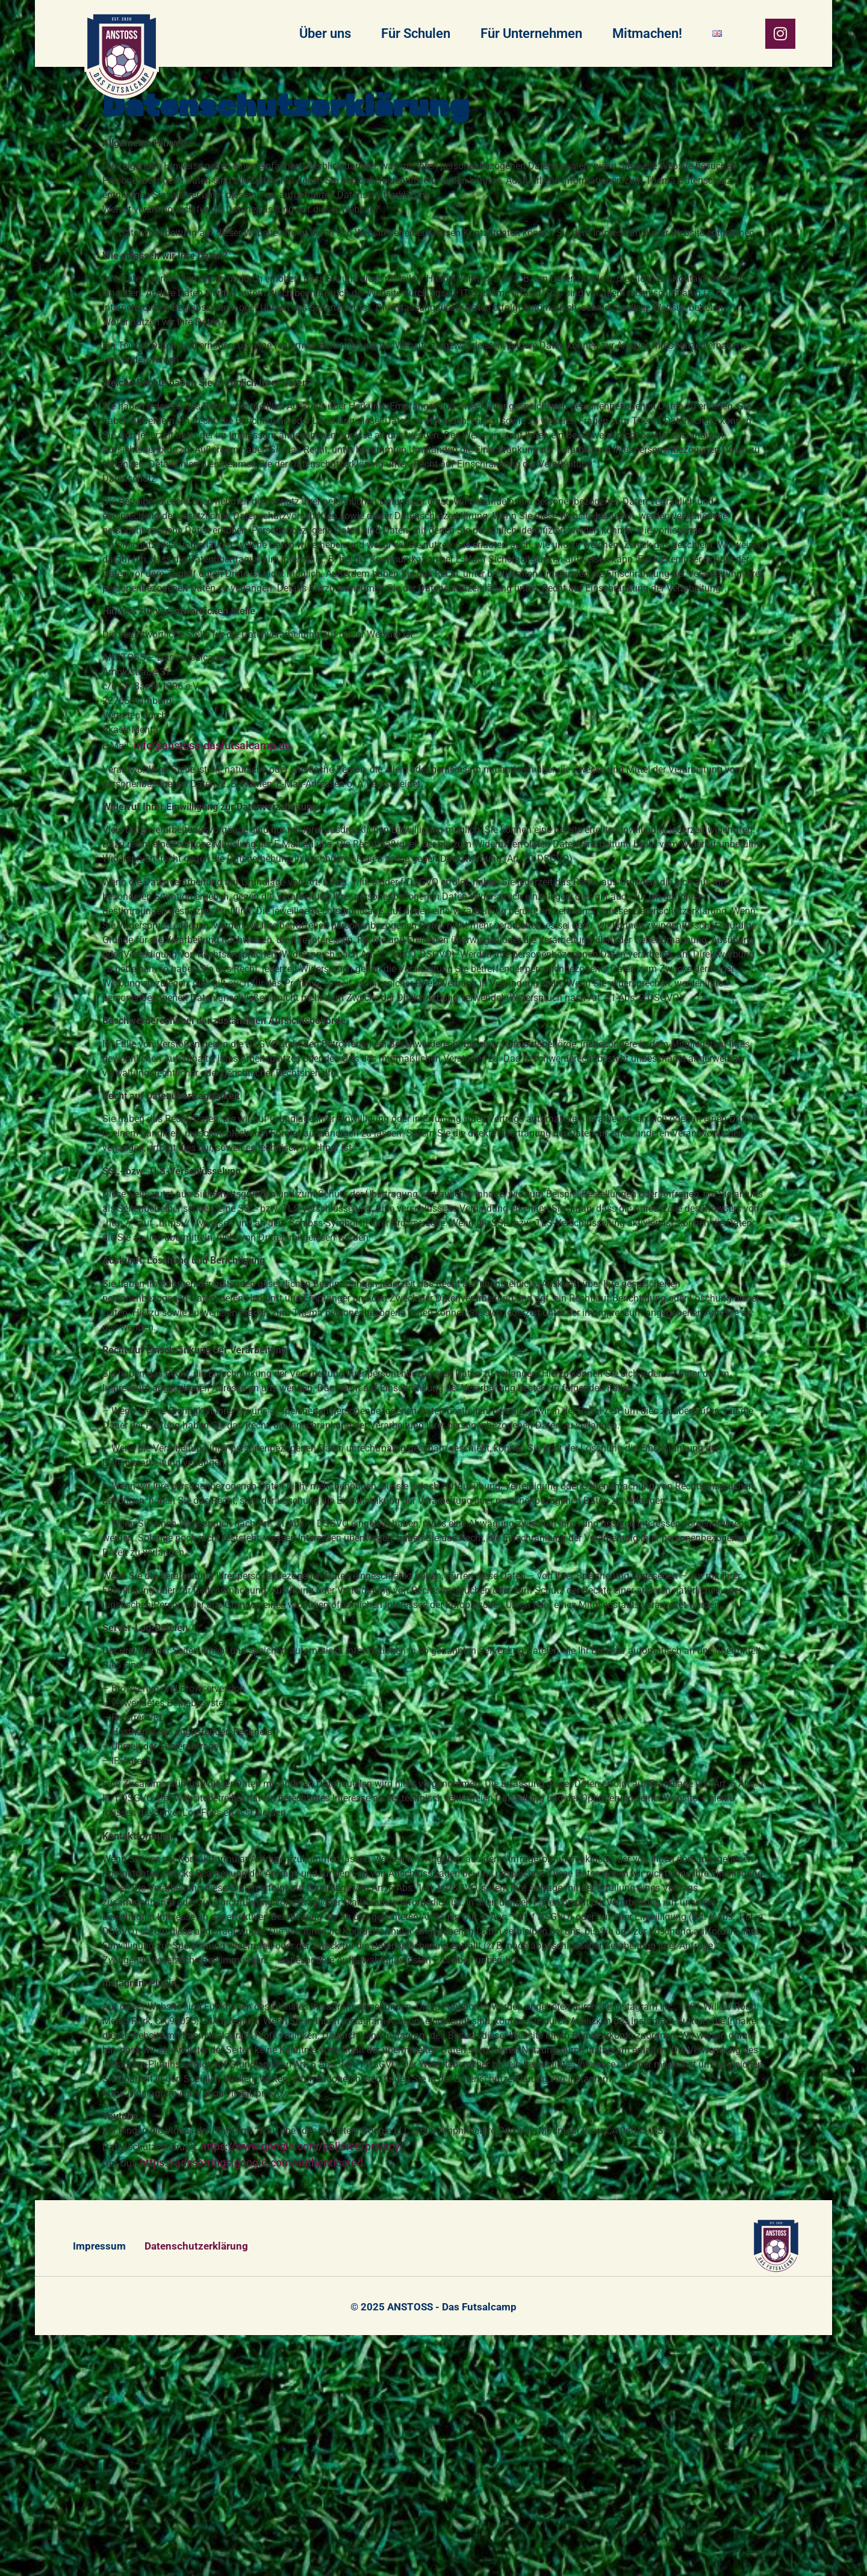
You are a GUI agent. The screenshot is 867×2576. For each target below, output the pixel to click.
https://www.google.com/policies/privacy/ (302, 2146)
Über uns (325, 33)
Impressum (99, 2246)
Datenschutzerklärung (196, 2246)
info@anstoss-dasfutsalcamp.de (212, 745)
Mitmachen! (647, 33)
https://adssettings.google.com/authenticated (251, 2162)
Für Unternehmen (531, 33)
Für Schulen (415, 33)
